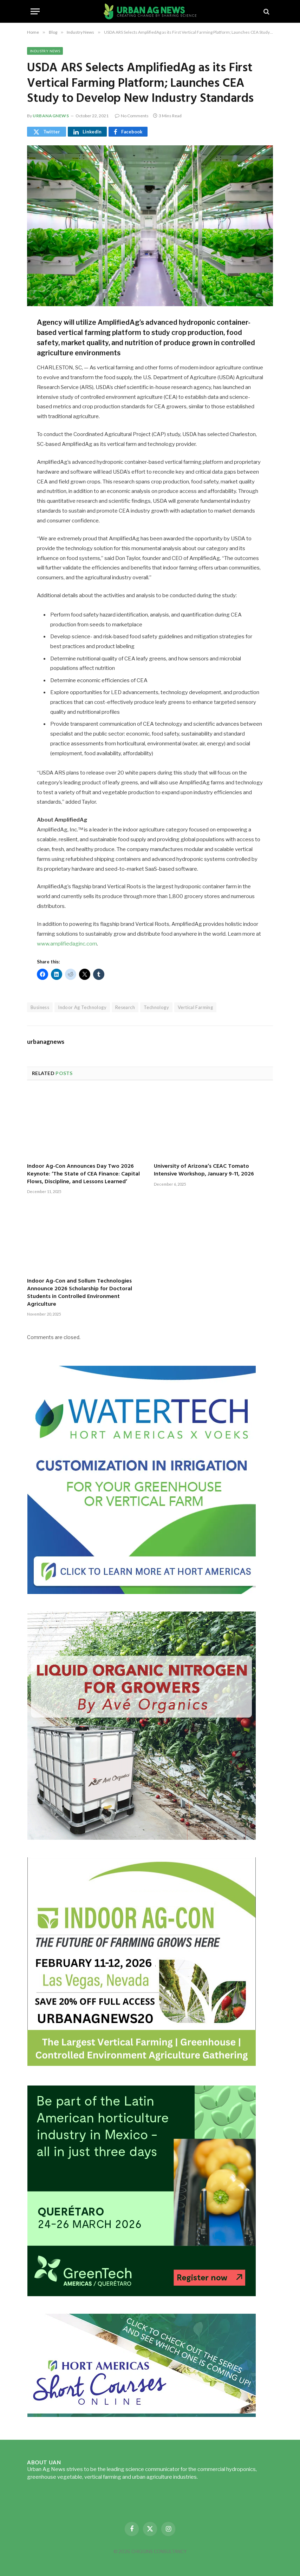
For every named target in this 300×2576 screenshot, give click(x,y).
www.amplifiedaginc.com (67, 944)
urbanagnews (51, 115)
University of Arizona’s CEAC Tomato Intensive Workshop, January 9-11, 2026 (204, 1170)
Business (40, 1007)
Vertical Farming (195, 1007)
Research (125, 1007)
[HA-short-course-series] (141, 2415)
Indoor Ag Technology (82, 1007)
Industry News (45, 51)
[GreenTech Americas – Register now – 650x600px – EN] (141, 2294)
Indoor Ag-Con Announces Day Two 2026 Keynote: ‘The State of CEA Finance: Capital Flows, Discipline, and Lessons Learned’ (83, 1174)
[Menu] (35, 11)
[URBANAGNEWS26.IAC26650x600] (141, 2066)
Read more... (213, 2477)
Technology (156, 1007)
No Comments (132, 115)
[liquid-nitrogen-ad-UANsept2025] (141, 1838)
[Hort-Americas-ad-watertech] (141, 1592)
